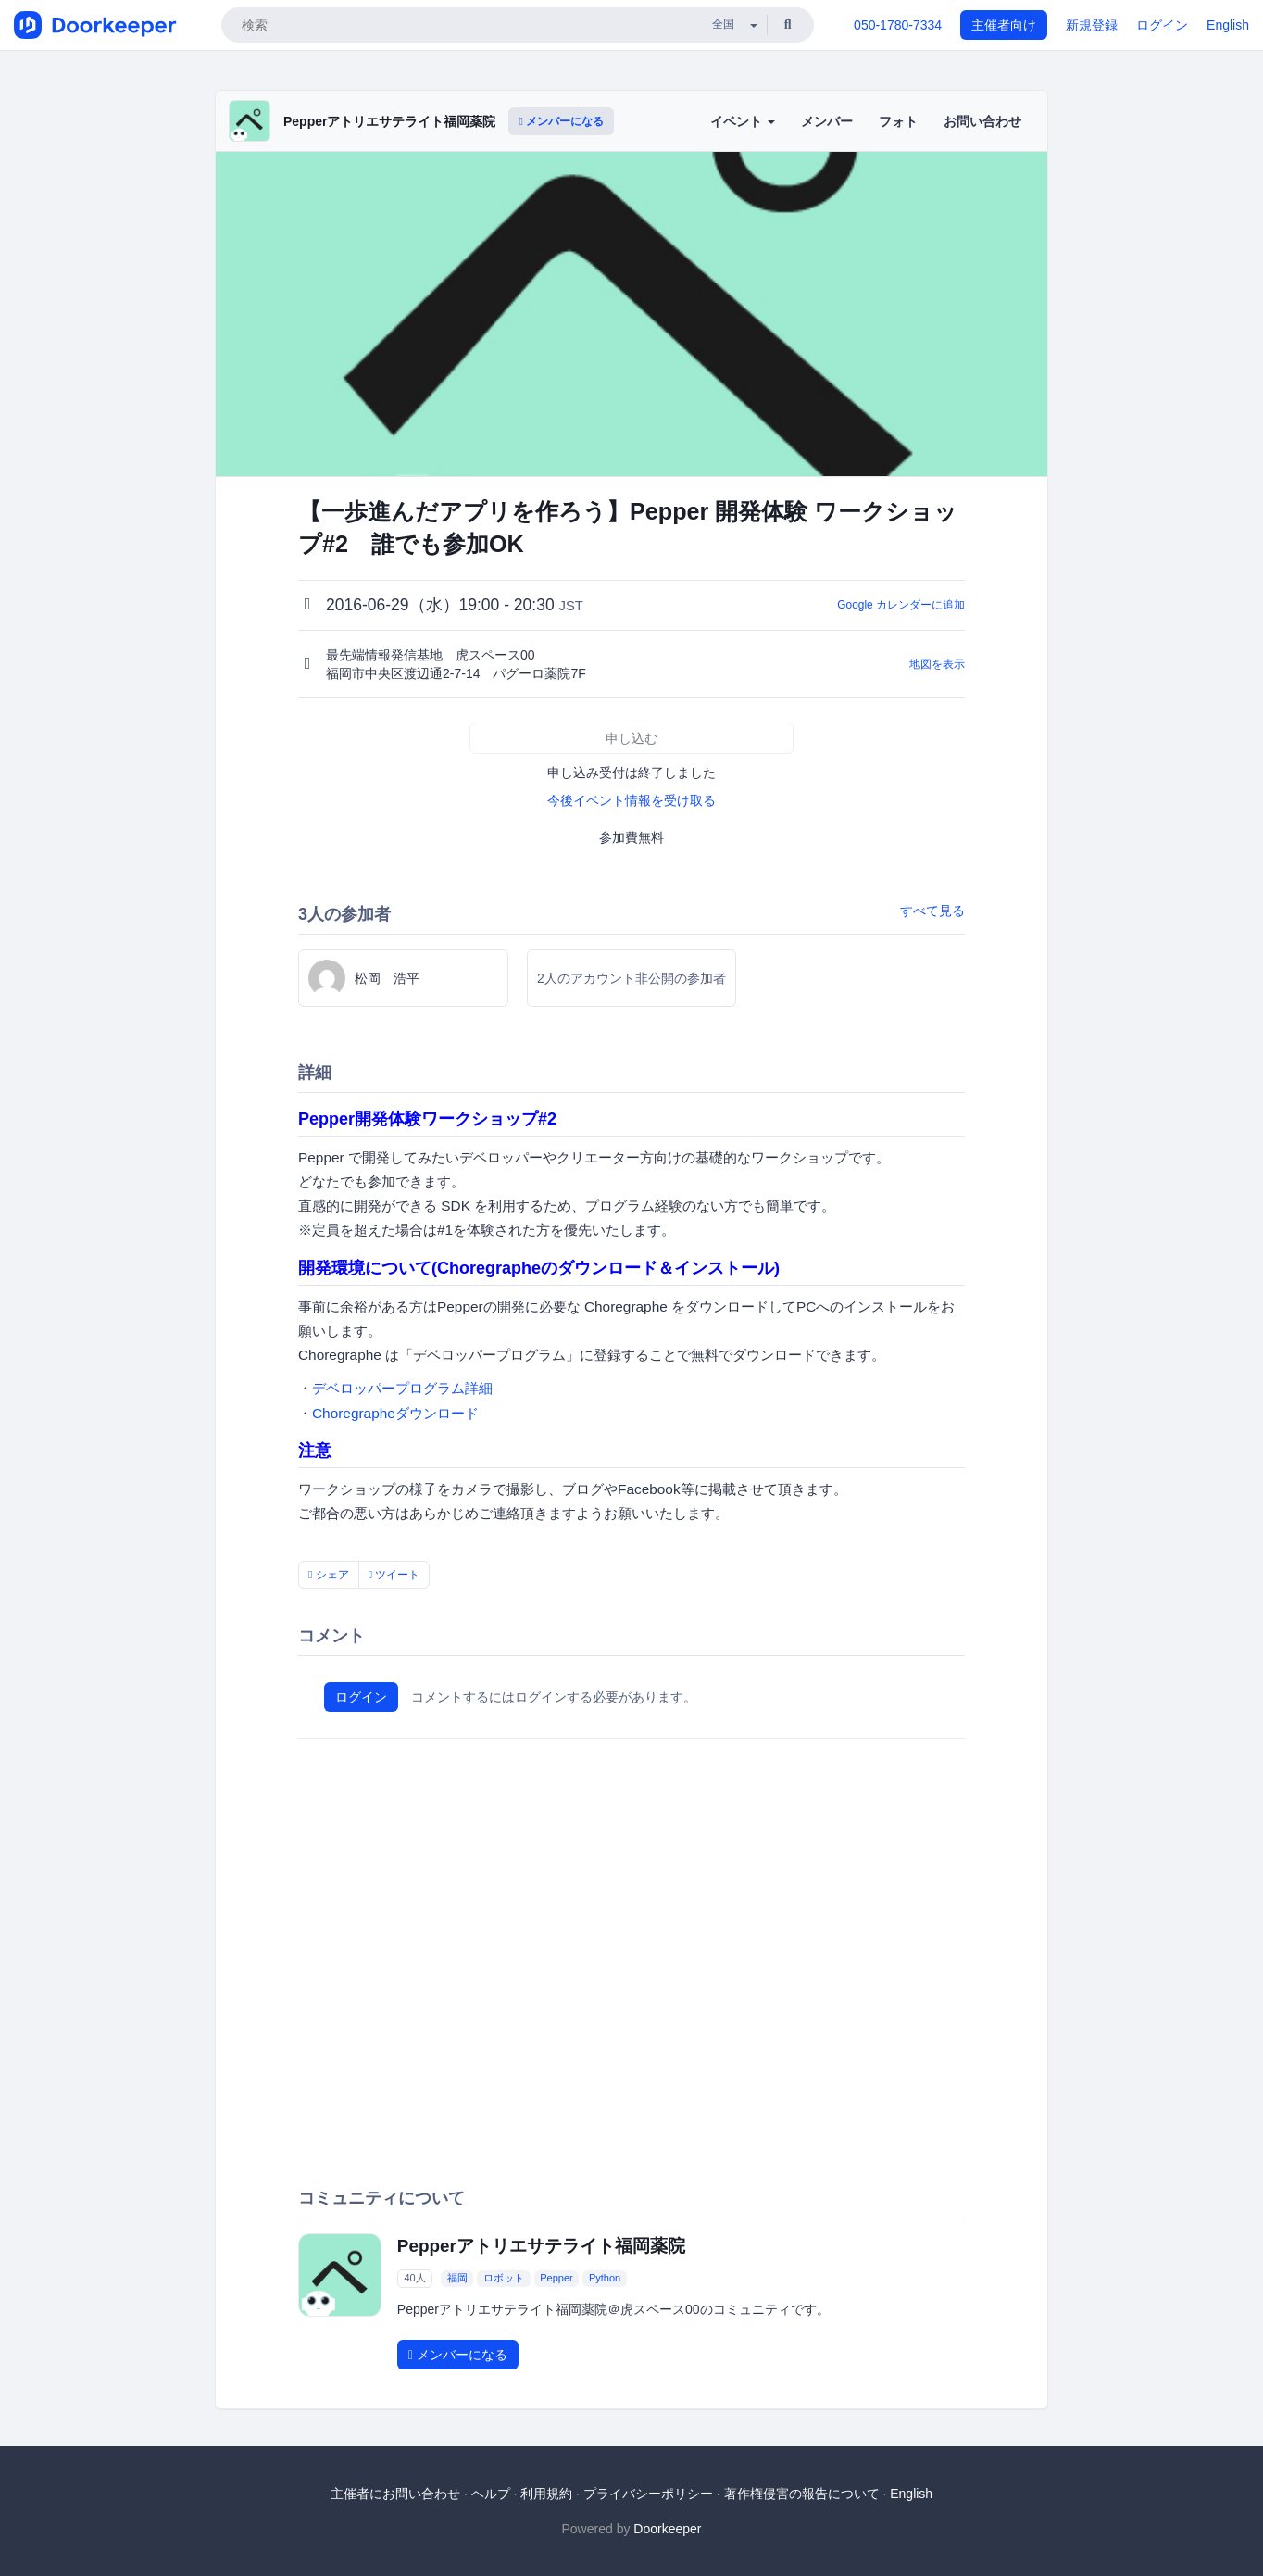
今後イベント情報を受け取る (631, 800)
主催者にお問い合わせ (395, 2493)
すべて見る (932, 910)
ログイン (1162, 25)
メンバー (827, 121)
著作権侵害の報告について (802, 2493)
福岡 (457, 2277)
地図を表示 (937, 664)
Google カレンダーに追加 (901, 604)
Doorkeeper (667, 2528)
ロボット (503, 2277)
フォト (898, 121)
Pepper (556, 2277)
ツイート (394, 1574)
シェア (328, 1574)
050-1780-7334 (898, 25)
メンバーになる (561, 121)
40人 (414, 2277)
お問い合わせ (982, 121)
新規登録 (1092, 25)
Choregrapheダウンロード (395, 1413)
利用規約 (546, 2493)
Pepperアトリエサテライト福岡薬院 (389, 121)
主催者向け (1003, 25)
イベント (742, 121)
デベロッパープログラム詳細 (402, 1388)
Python (604, 2277)
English (1228, 25)
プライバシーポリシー (648, 2493)
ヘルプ (490, 2493)
